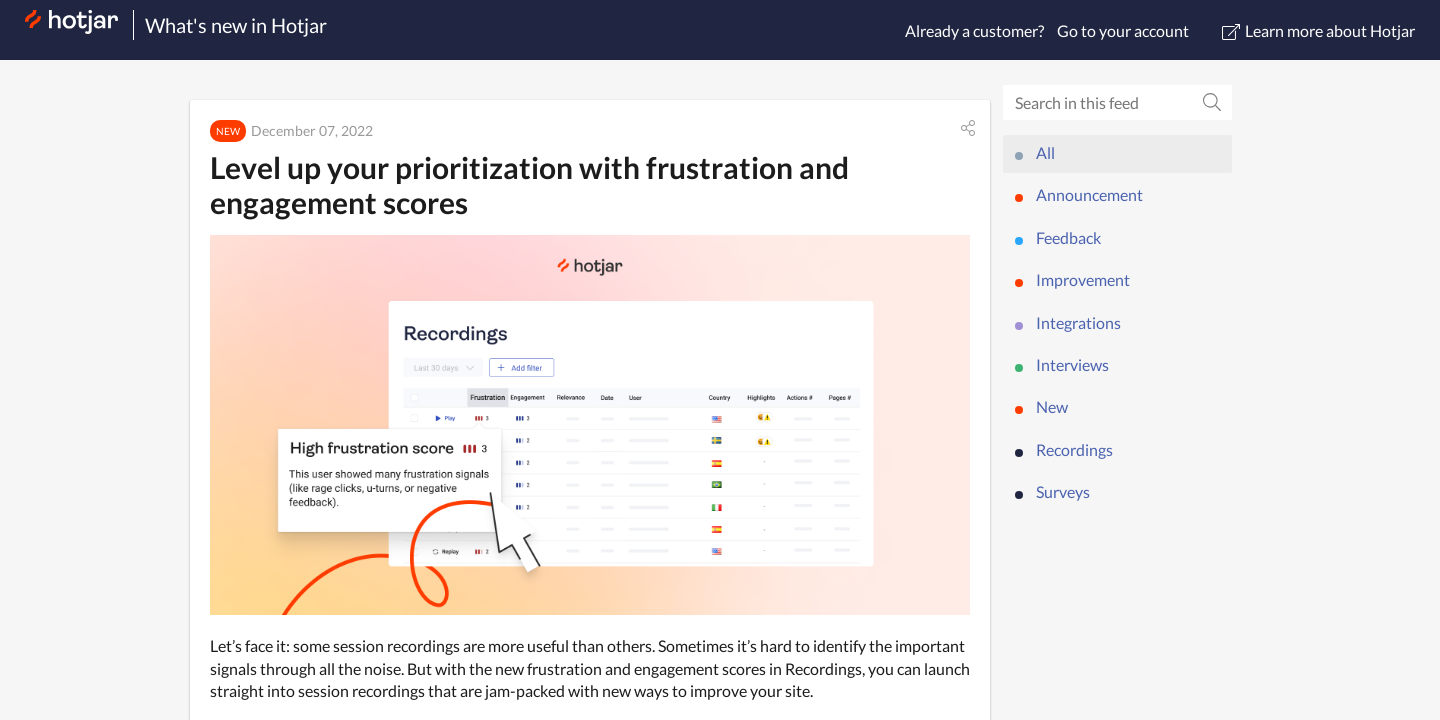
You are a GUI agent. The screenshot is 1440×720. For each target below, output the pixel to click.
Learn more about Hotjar (1318, 30)
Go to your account (1123, 30)
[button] (968, 128)
